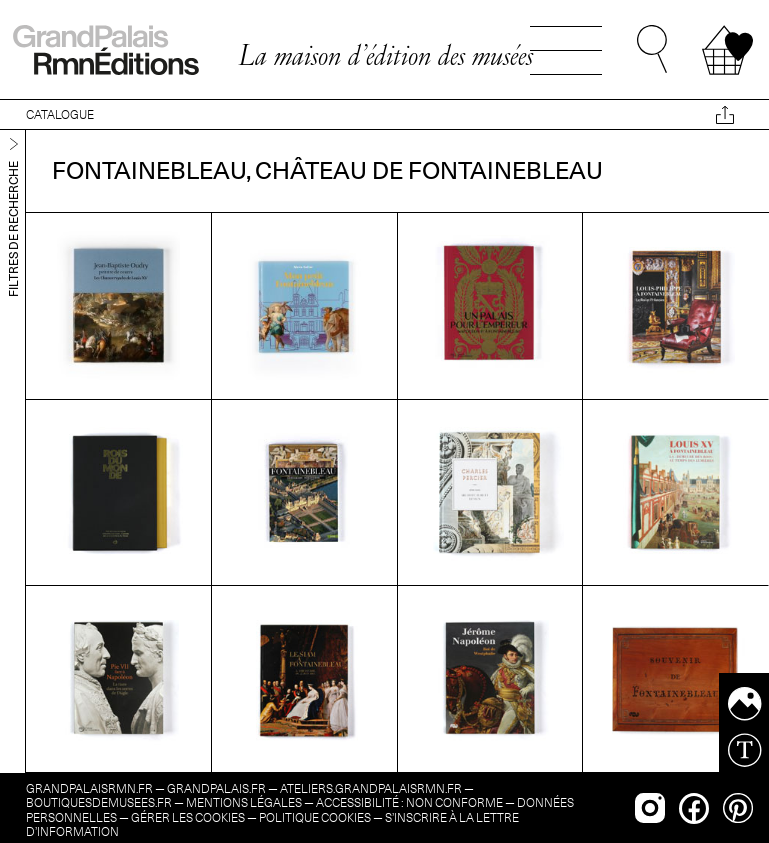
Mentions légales (244, 802)
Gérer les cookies (188, 817)
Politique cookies (315, 817)
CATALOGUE (60, 114)
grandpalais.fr (216, 788)
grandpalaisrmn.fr (89, 788)
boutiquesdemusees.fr (99, 802)
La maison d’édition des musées (385, 55)
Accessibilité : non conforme (409, 802)
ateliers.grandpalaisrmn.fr (371, 788)
